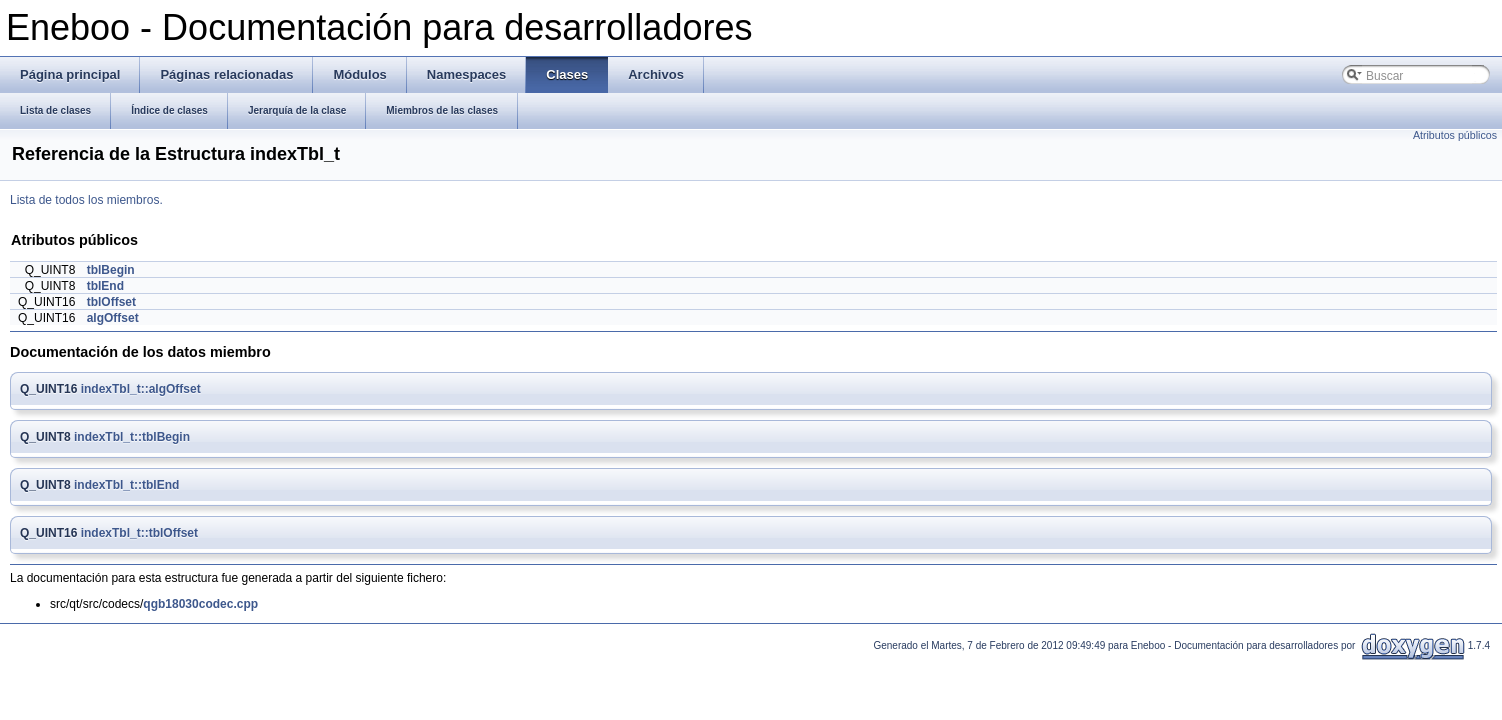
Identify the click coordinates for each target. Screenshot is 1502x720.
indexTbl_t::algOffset (141, 389)
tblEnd (105, 286)
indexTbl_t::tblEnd (126, 485)
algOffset (113, 318)
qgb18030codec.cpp (200, 604)
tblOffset (111, 302)
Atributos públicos (1455, 135)
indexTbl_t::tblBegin (132, 437)
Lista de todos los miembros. (86, 200)
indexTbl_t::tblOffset (139, 533)
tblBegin (111, 270)
